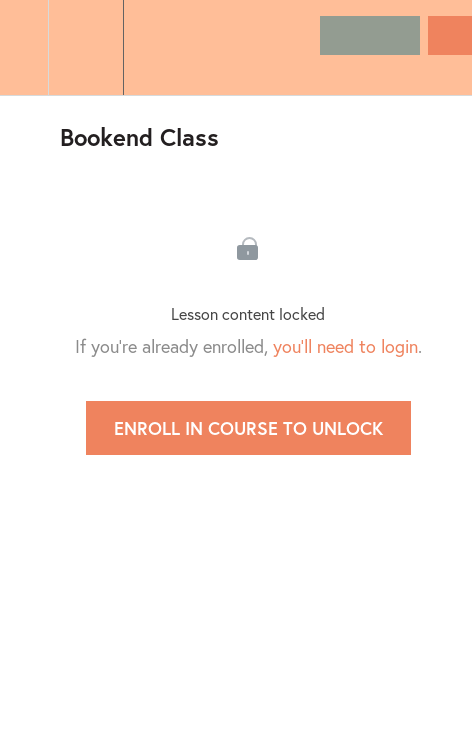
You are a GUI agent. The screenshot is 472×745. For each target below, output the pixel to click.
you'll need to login (345, 346)
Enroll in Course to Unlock (248, 428)
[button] (24, 47)
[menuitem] (85, 47)
